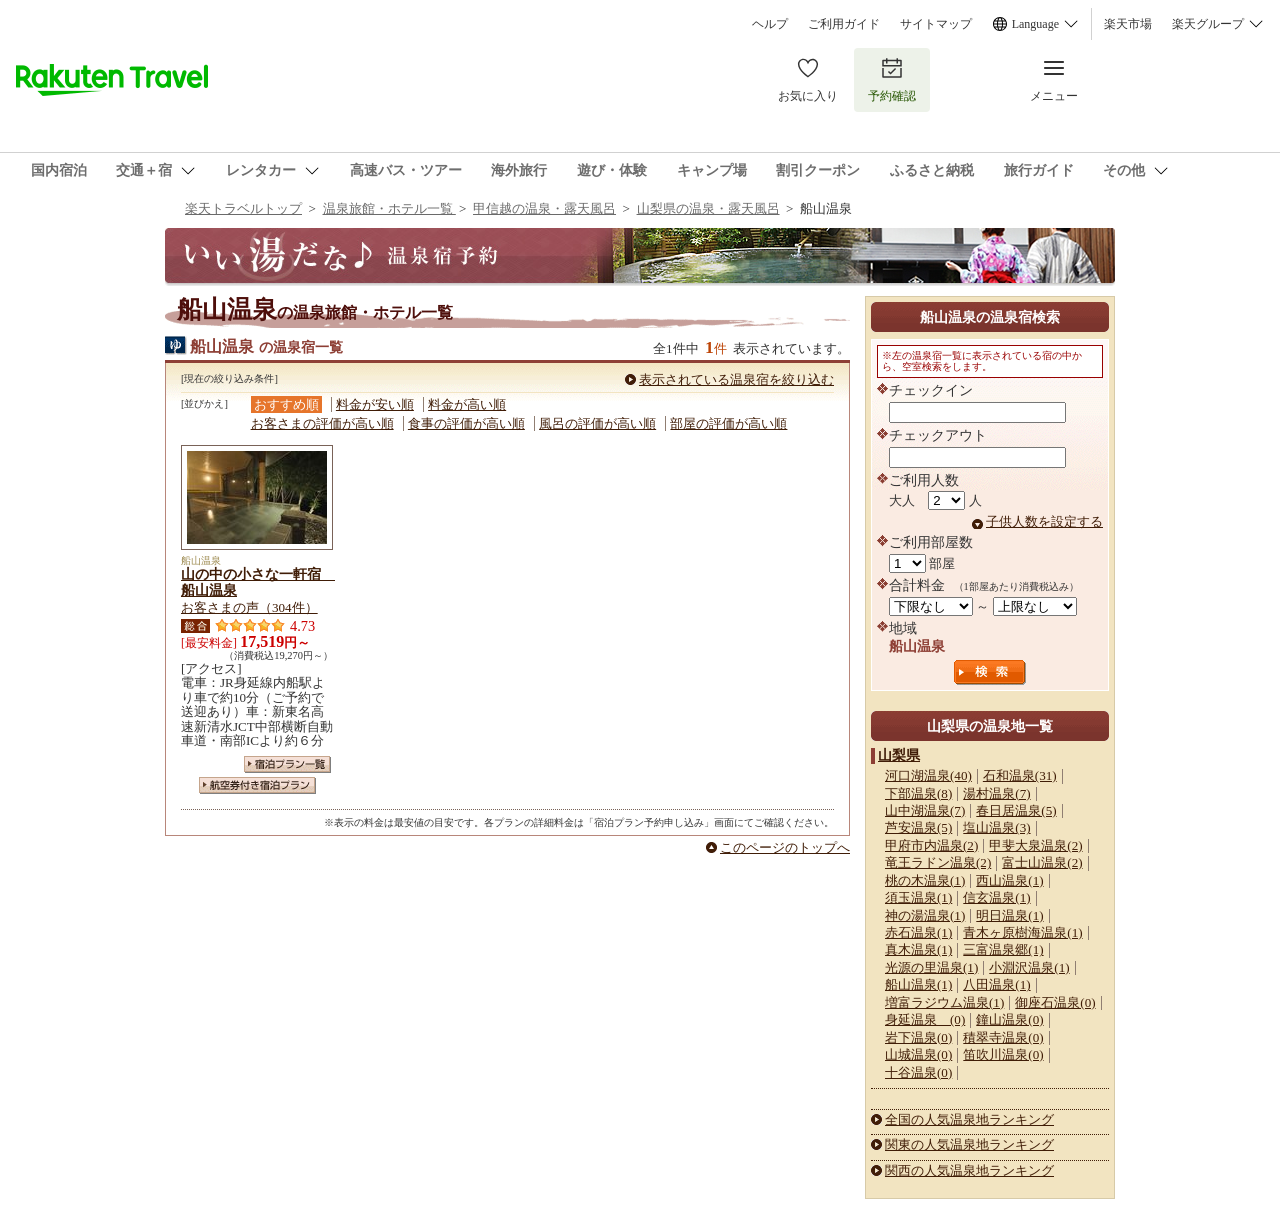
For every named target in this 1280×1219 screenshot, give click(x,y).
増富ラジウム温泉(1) (944, 1002)
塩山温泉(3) (996, 827)
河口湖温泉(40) (928, 775)
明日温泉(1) (1009, 915)
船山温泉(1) (918, 984)
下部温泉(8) (918, 793)
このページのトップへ (785, 847)
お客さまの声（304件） (249, 607)
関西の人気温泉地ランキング (969, 1170)
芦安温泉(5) (918, 827)
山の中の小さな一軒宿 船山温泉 (258, 582)
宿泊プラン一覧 (287, 764)
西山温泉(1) (1009, 880)
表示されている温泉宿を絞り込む (736, 379)
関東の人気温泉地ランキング (969, 1144)
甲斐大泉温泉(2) (1035, 845)
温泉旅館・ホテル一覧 (389, 208)
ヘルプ (770, 24)
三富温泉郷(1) (1003, 949)
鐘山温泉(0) (1009, 1019)
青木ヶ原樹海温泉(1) (1022, 932)
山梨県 (899, 755)
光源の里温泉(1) (931, 967)
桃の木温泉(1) (925, 880)
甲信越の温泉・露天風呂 (544, 208)
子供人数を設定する (1044, 521)
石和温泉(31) (1020, 775)
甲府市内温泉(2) (931, 845)
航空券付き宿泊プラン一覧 (257, 785)
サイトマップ (936, 24)
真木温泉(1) (918, 949)
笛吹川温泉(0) (1003, 1054)
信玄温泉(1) (996, 897)
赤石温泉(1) (918, 932)
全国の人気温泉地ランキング (969, 1119)
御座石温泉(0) (1055, 1002)
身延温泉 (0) (925, 1019)
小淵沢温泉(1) (1029, 967)
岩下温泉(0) (918, 1037)
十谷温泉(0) (918, 1072)
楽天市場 (1128, 24)
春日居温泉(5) (1016, 810)
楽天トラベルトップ (243, 208)
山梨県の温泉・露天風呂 (708, 208)
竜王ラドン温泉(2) (938, 862)
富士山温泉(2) (1042, 862)
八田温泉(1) (996, 984)
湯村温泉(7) (996, 793)
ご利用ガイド (844, 24)
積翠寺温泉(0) (1003, 1037)
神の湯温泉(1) (925, 915)
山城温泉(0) (918, 1054)
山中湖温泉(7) (925, 810)
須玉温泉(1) (918, 897)
